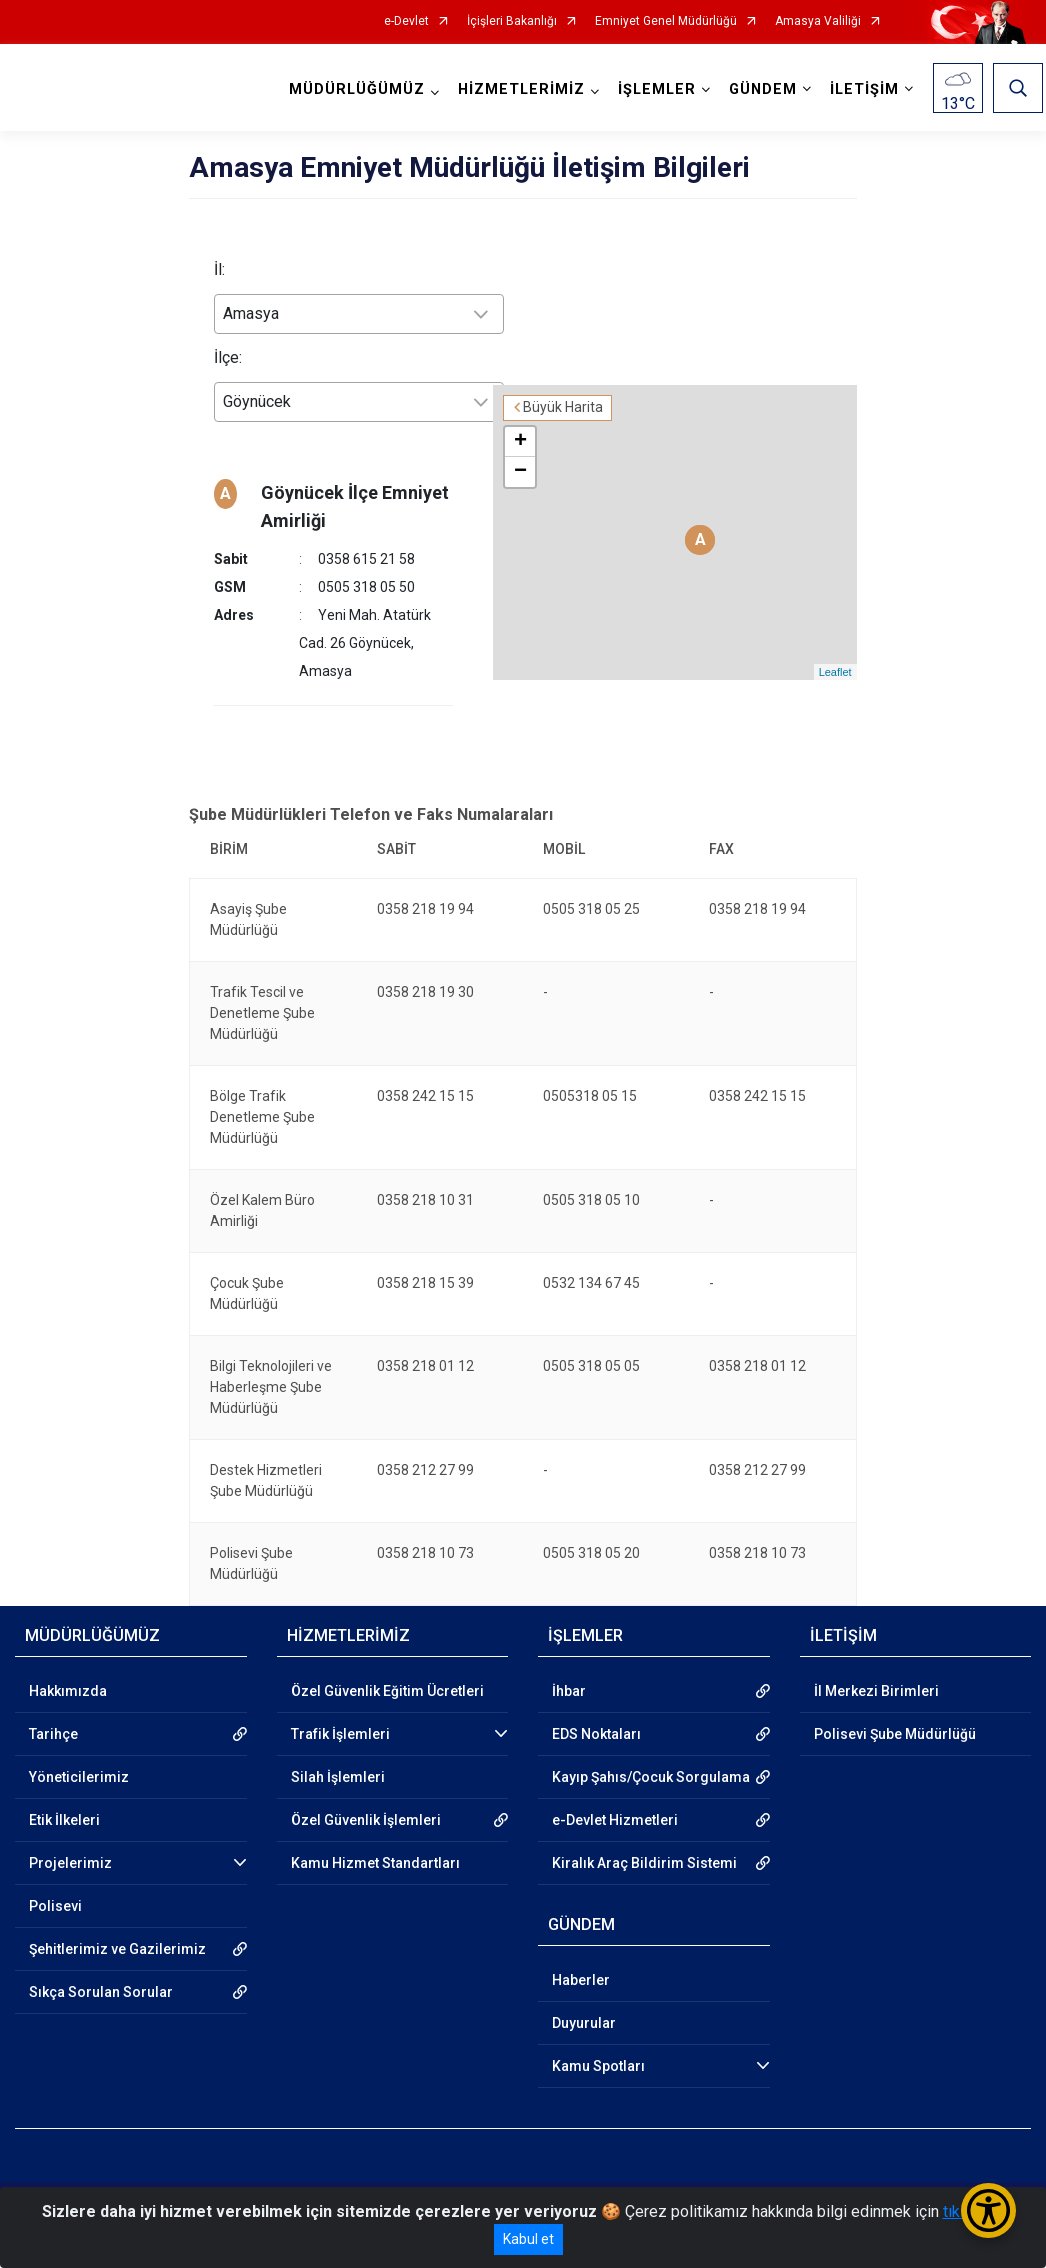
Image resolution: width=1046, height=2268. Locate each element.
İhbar (569, 1663)
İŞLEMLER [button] (660, 89)
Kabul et (528, 2239)
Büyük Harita (608, 345)
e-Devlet (406, 21)
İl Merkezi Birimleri (876, 1663)
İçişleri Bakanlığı (512, 21)
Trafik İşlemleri (340, 1706)
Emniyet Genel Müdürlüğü (666, 21)
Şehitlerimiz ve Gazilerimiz (117, 1921)
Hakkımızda (68, 1663)
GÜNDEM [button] (766, 89)
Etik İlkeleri (64, 1792)
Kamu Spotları (598, 2038)
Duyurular (584, 1995)
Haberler (581, 1952)
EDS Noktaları (596, 1706)
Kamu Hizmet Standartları (375, 1835)
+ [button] (565, 379)
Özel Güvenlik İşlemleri (366, 1792)
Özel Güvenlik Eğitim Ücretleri (387, 1663)
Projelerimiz (70, 1835)
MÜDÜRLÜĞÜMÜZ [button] (360, 89)
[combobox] (359, 314)
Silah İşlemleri (338, 1749)
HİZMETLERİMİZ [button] (524, 89)
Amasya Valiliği (818, 21)
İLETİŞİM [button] (867, 89)
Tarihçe (53, 1706)
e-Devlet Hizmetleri (615, 1792)
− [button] (565, 409)
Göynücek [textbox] (257, 401)
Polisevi (55, 1878)
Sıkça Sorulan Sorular (101, 1964)
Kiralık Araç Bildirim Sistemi (644, 1835)
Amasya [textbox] (251, 313)
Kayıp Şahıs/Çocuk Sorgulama (651, 1749)
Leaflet (835, 614)
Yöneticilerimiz (79, 1749)
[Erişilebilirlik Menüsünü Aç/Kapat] (988, 2210)
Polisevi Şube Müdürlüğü (895, 1706)
